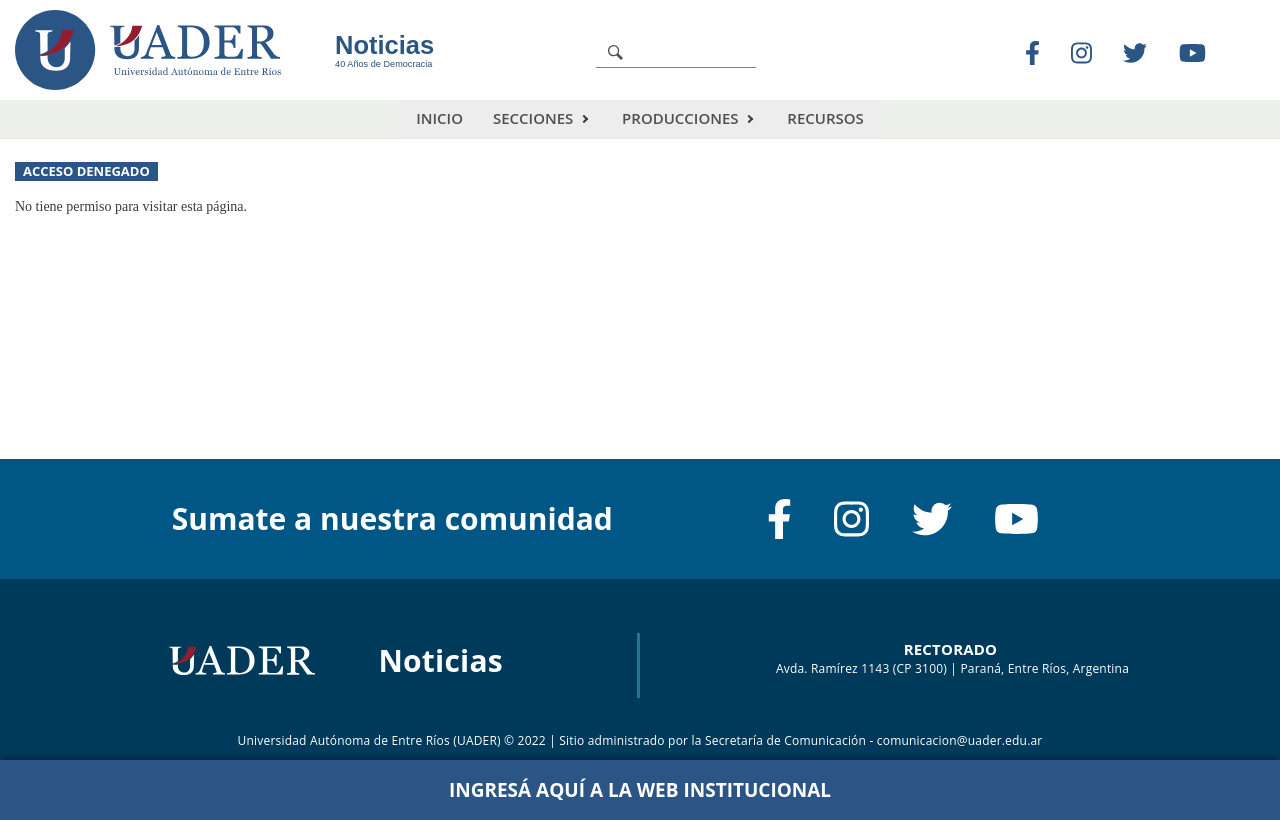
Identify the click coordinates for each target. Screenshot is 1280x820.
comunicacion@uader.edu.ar (960, 740)
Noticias (384, 45)
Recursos (825, 118)
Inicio (439, 118)
